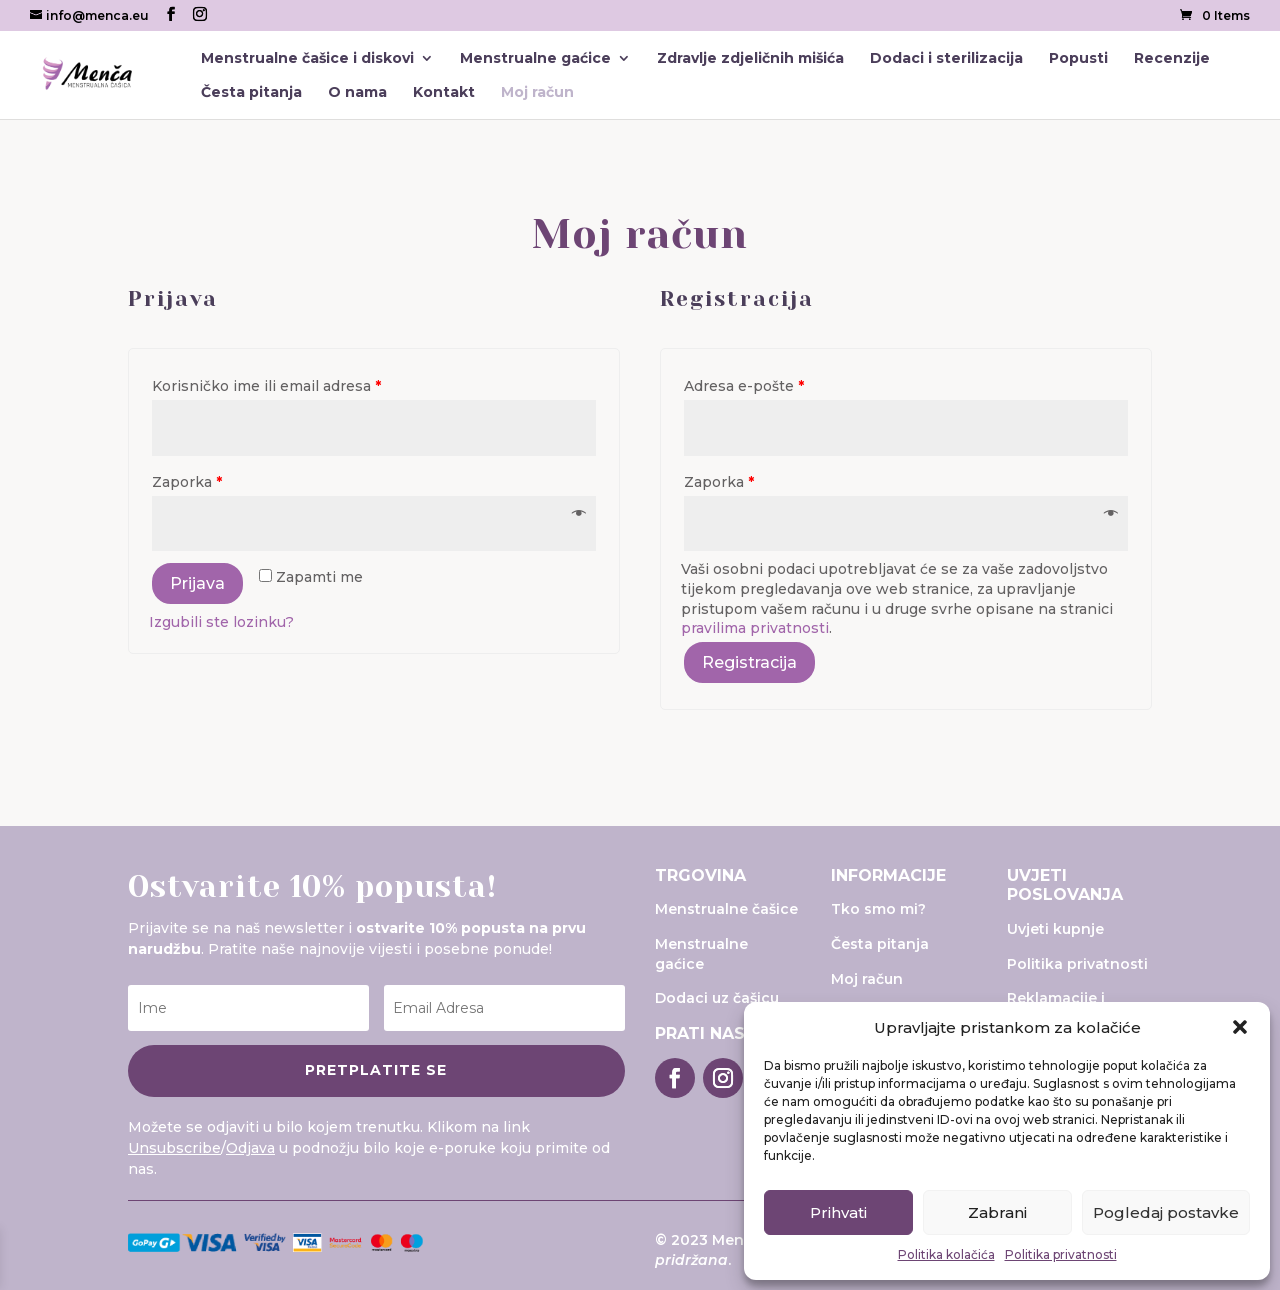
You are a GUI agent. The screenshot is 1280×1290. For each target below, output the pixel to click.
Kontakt (444, 93)
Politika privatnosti (1061, 1254)
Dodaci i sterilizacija (946, 59)
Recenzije (1172, 59)
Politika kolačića (946, 1254)
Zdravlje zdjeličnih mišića (750, 59)
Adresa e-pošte (744, 386)
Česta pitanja (251, 93)
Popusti (1078, 59)
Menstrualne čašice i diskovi (307, 59)
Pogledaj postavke (1166, 1212)
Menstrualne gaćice (535, 59)
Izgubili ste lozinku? (221, 622)
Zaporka (187, 482)
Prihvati (838, 1212)
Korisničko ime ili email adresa (266, 386)
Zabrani (997, 1212)
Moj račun (537, 93)
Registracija (749, 662)
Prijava (197, 583)
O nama (357, 93)
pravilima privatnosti (755, 628)
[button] (1240, 1027)
